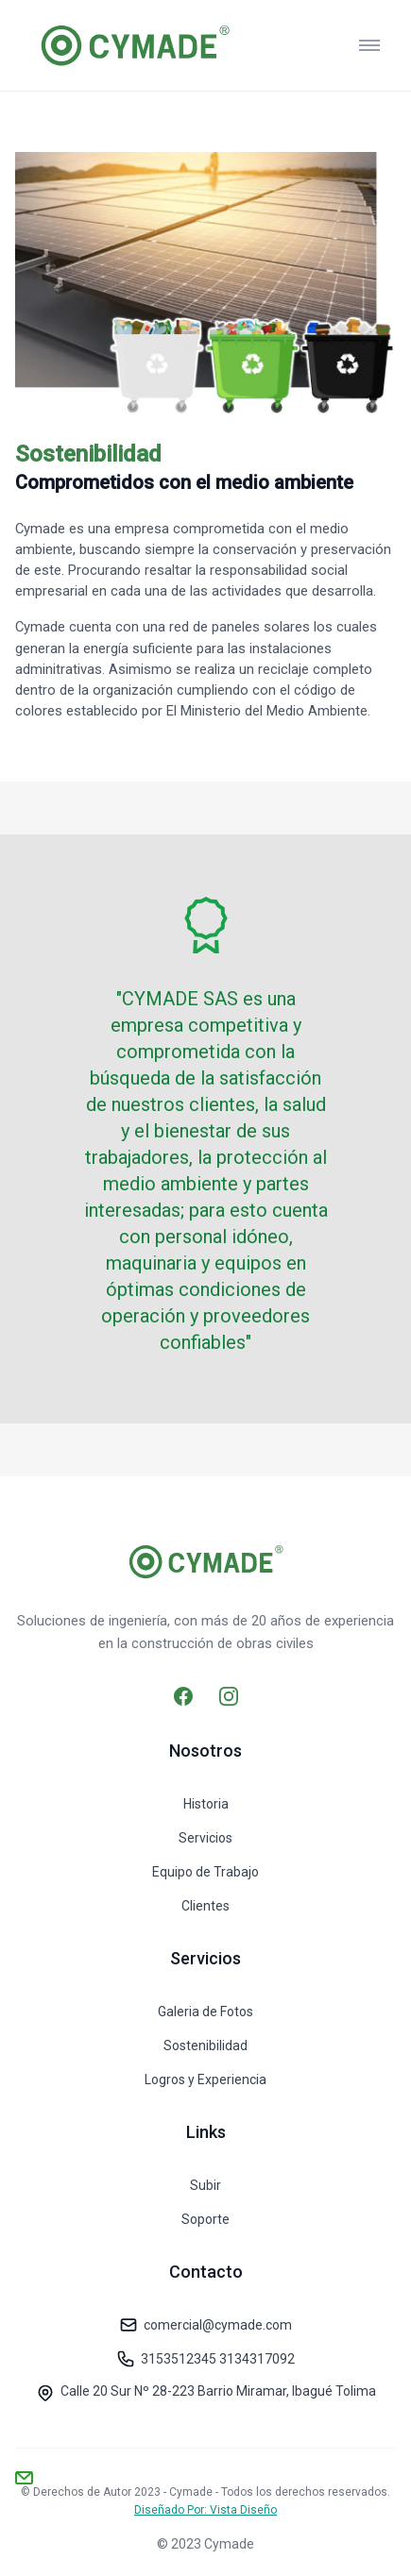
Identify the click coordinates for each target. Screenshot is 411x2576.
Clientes (205, 1905)
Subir (205, 2185)
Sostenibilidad (205, 2045)
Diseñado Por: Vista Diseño (205, 2510)
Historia (206, 1803)
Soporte (205, 2219)
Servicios (205, 1837)
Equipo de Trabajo (205, 1871)
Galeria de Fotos (205, 2011)
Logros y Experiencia (205, 2079)
